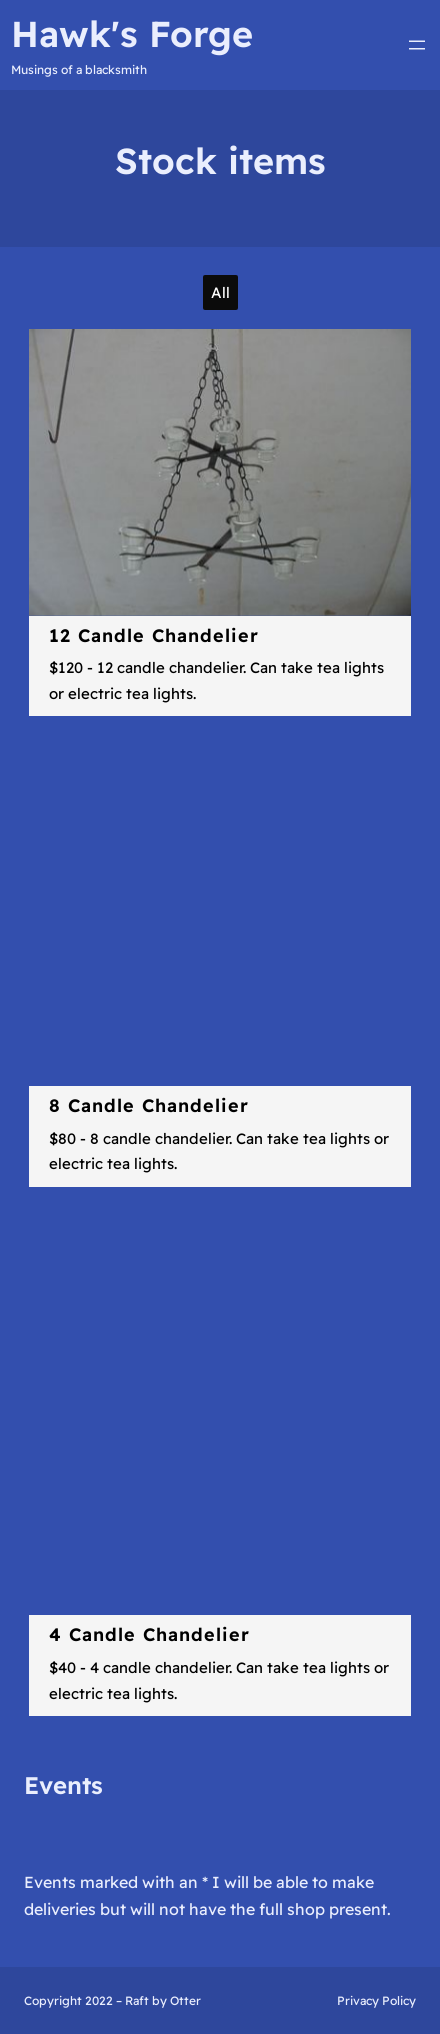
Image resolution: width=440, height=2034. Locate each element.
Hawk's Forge (132, 33)
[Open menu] (417, 45)
